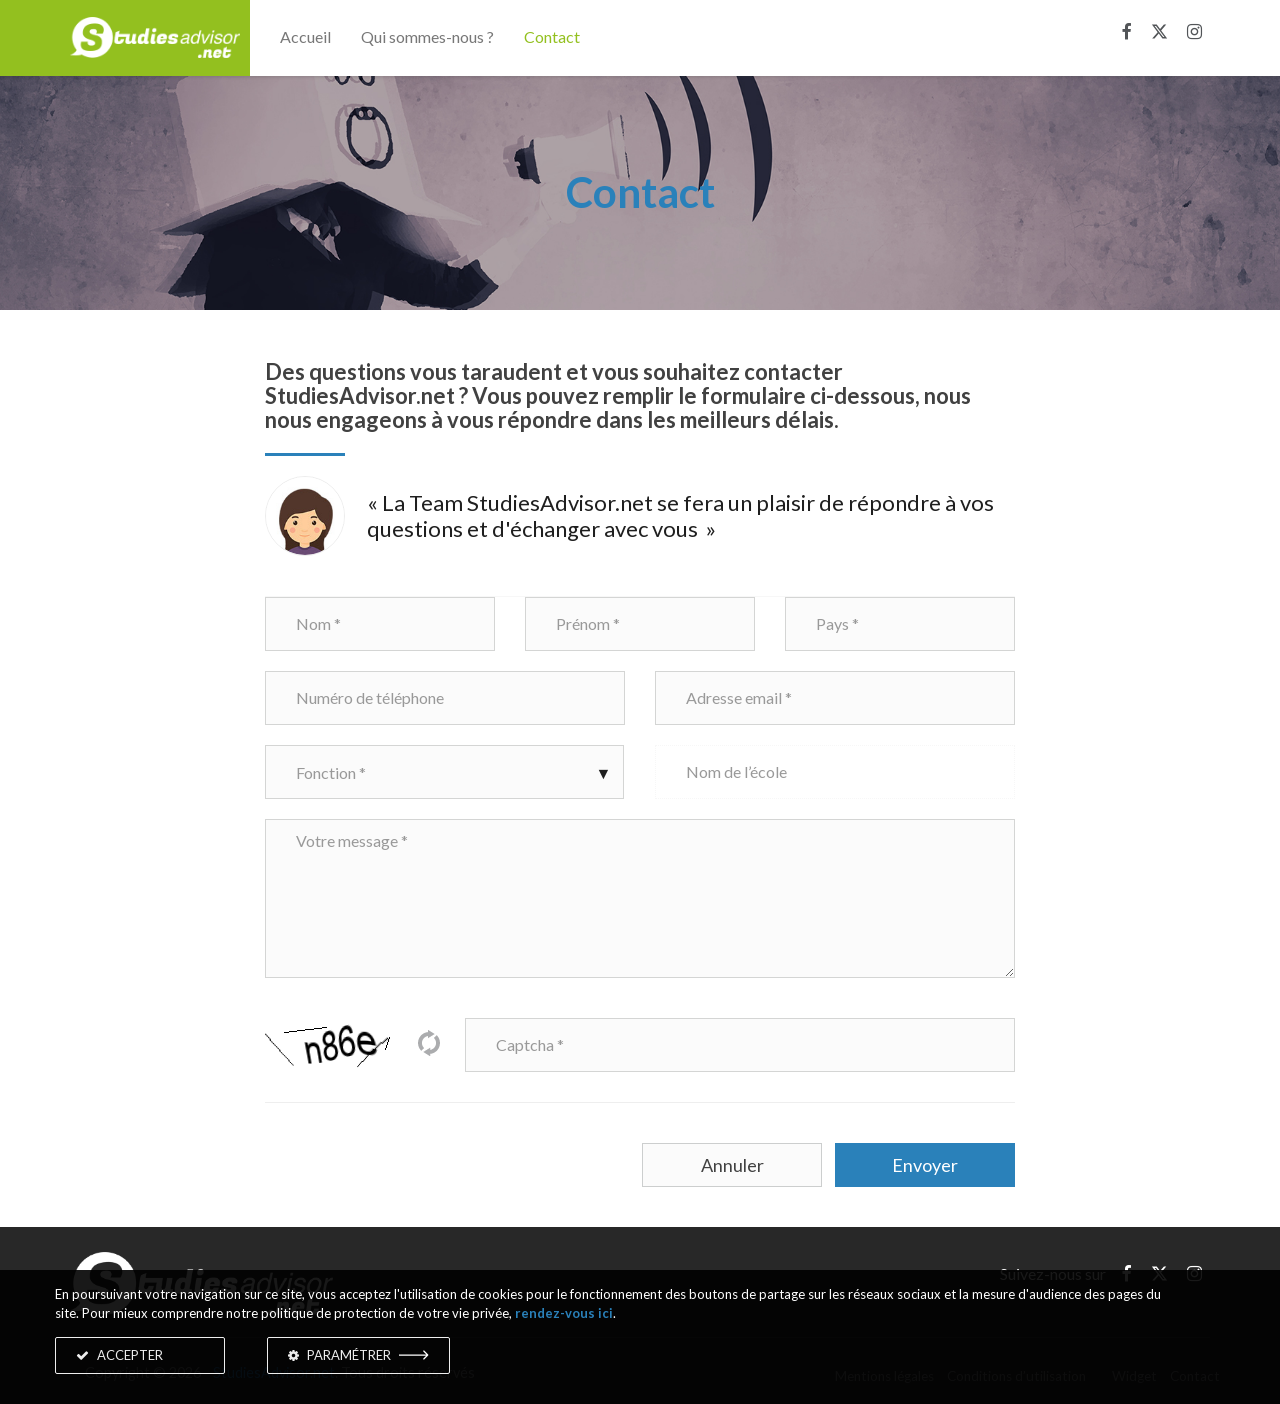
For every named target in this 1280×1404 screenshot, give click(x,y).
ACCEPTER (119, 1355)
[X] (1159, 32)
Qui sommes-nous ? (427, 36)
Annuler (732, 1165)
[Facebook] (1127, 32)
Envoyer (925, 1165)
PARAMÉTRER (358, 1355)
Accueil (305, 36)
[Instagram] (1194, 32)
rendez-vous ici (564, 1313)
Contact (552, 36)
